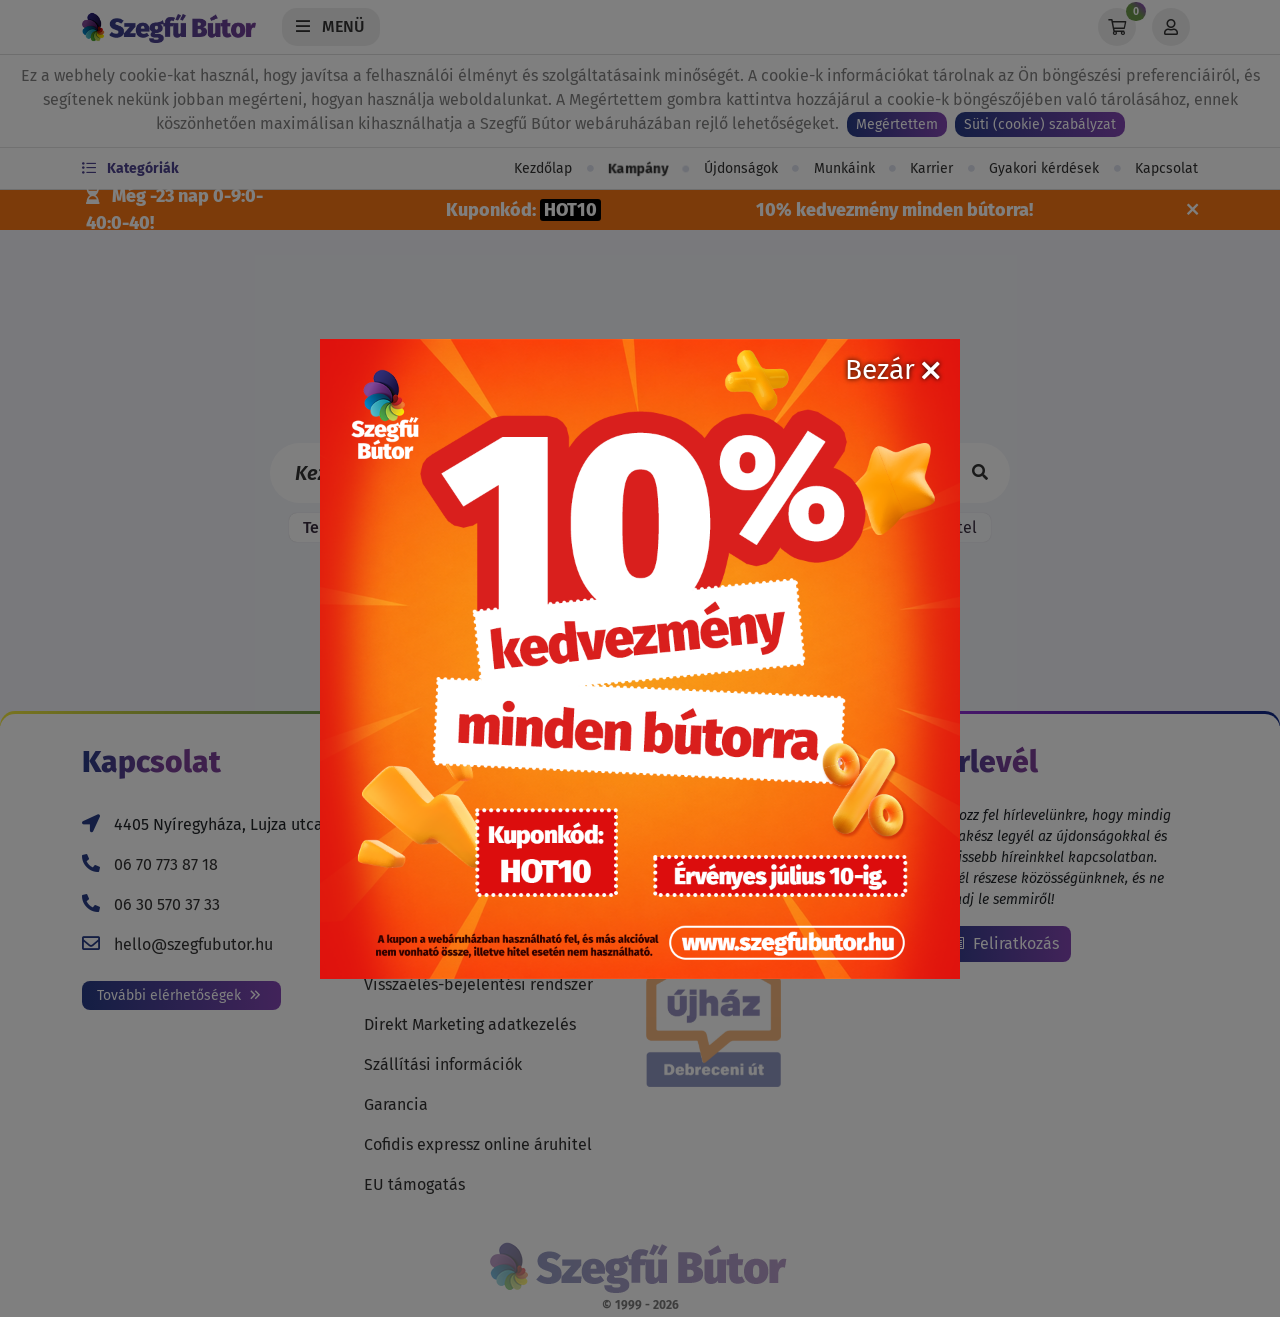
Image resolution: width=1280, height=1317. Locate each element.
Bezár (892, 369)
